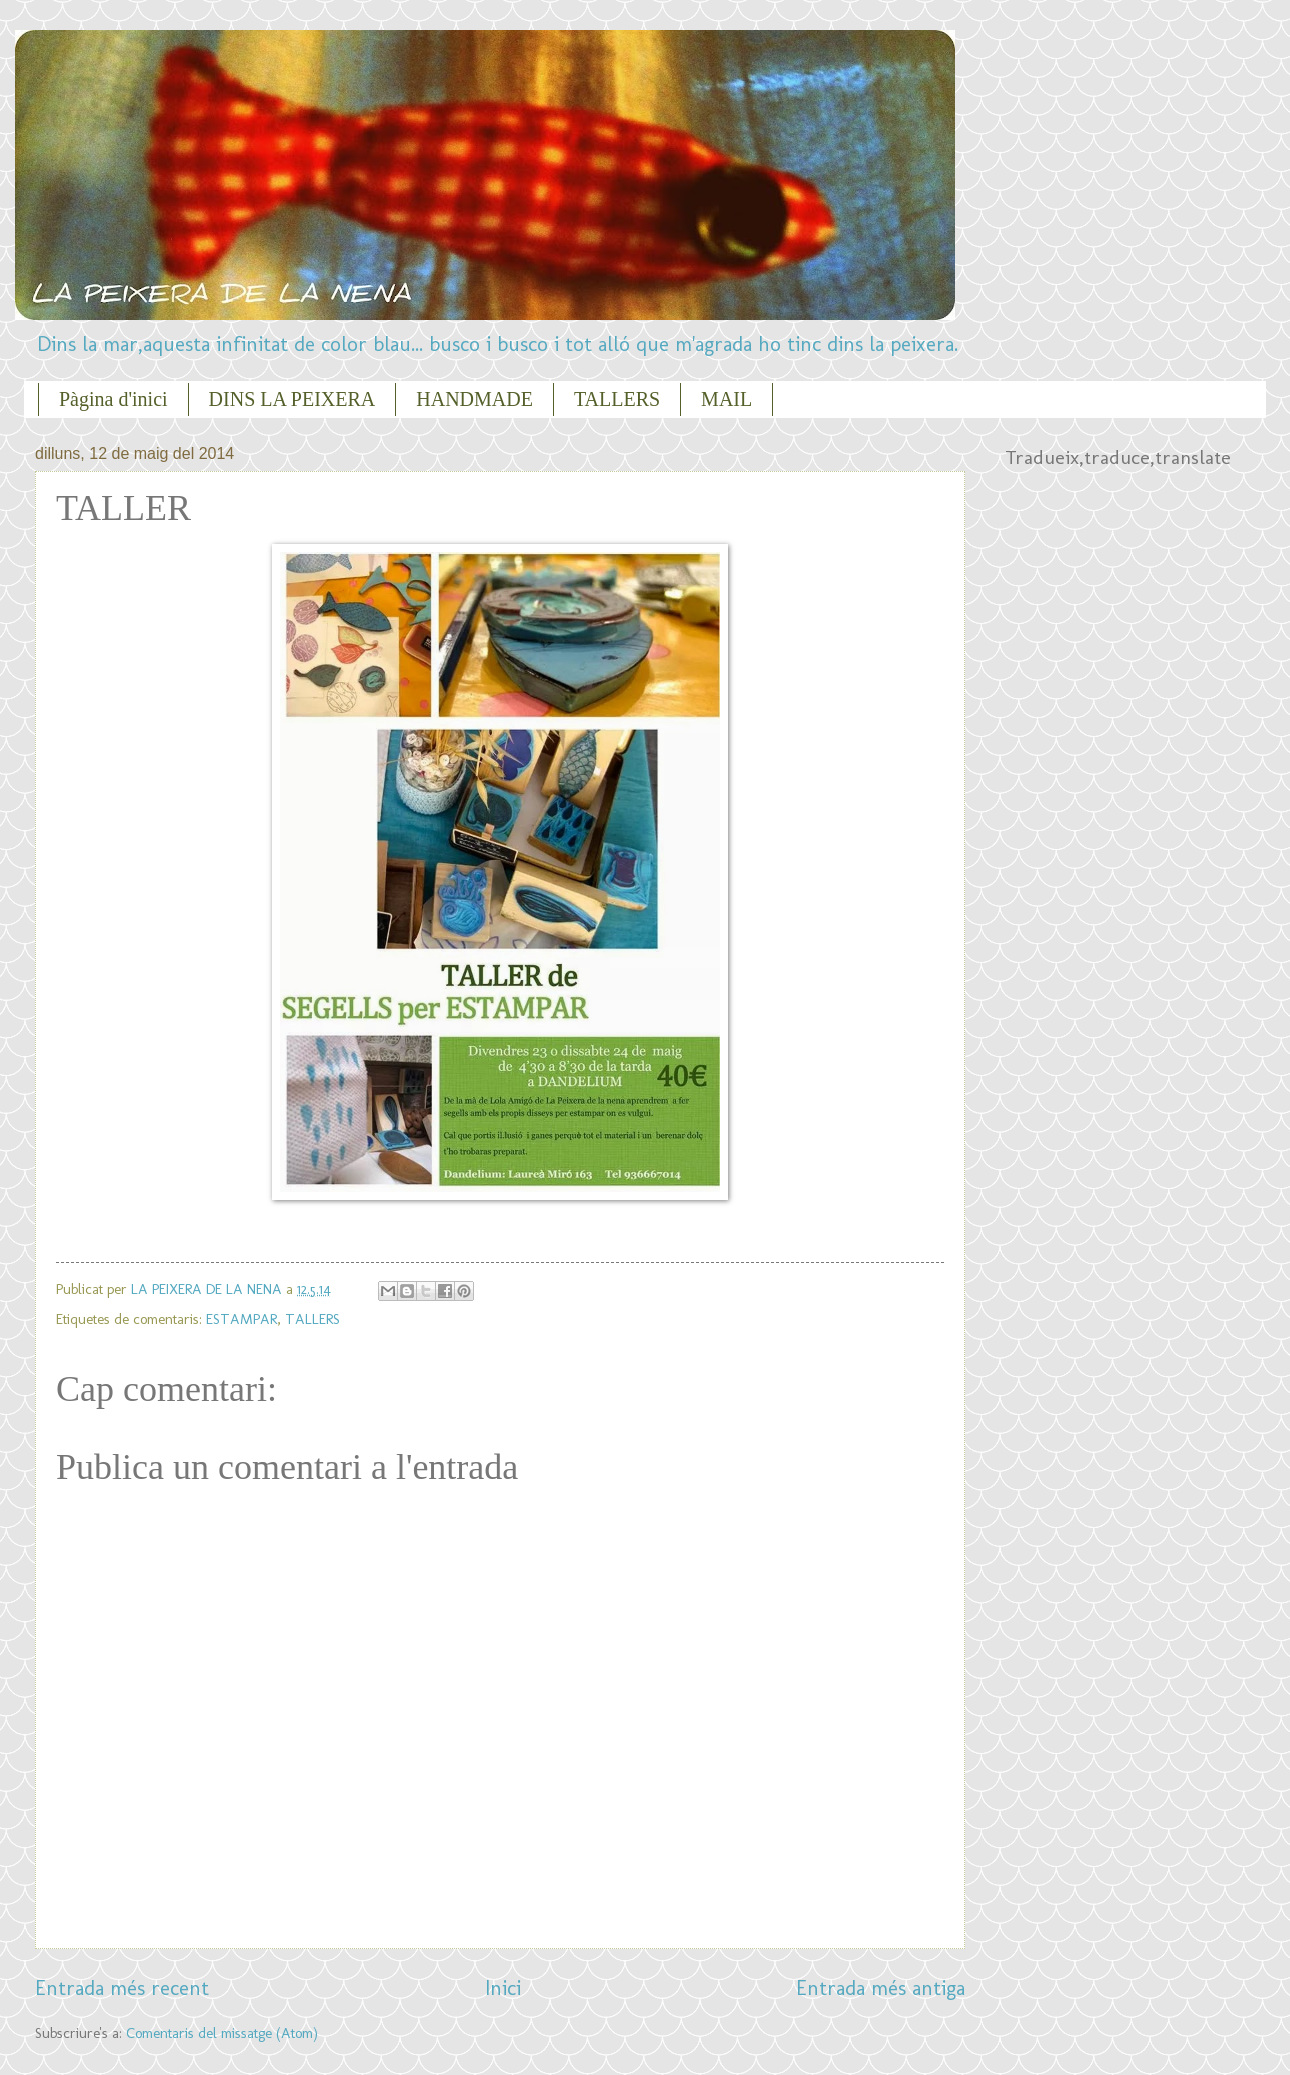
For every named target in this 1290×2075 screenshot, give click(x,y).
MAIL (726, 399)
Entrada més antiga (880, 1988)
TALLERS (617, 399)
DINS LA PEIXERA (292, 399)
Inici (503, 1988)
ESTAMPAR (241, 1319)
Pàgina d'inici (113, 399)
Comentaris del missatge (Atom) (222, 2033)
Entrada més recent (122, 1988)
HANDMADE (474, 399)
